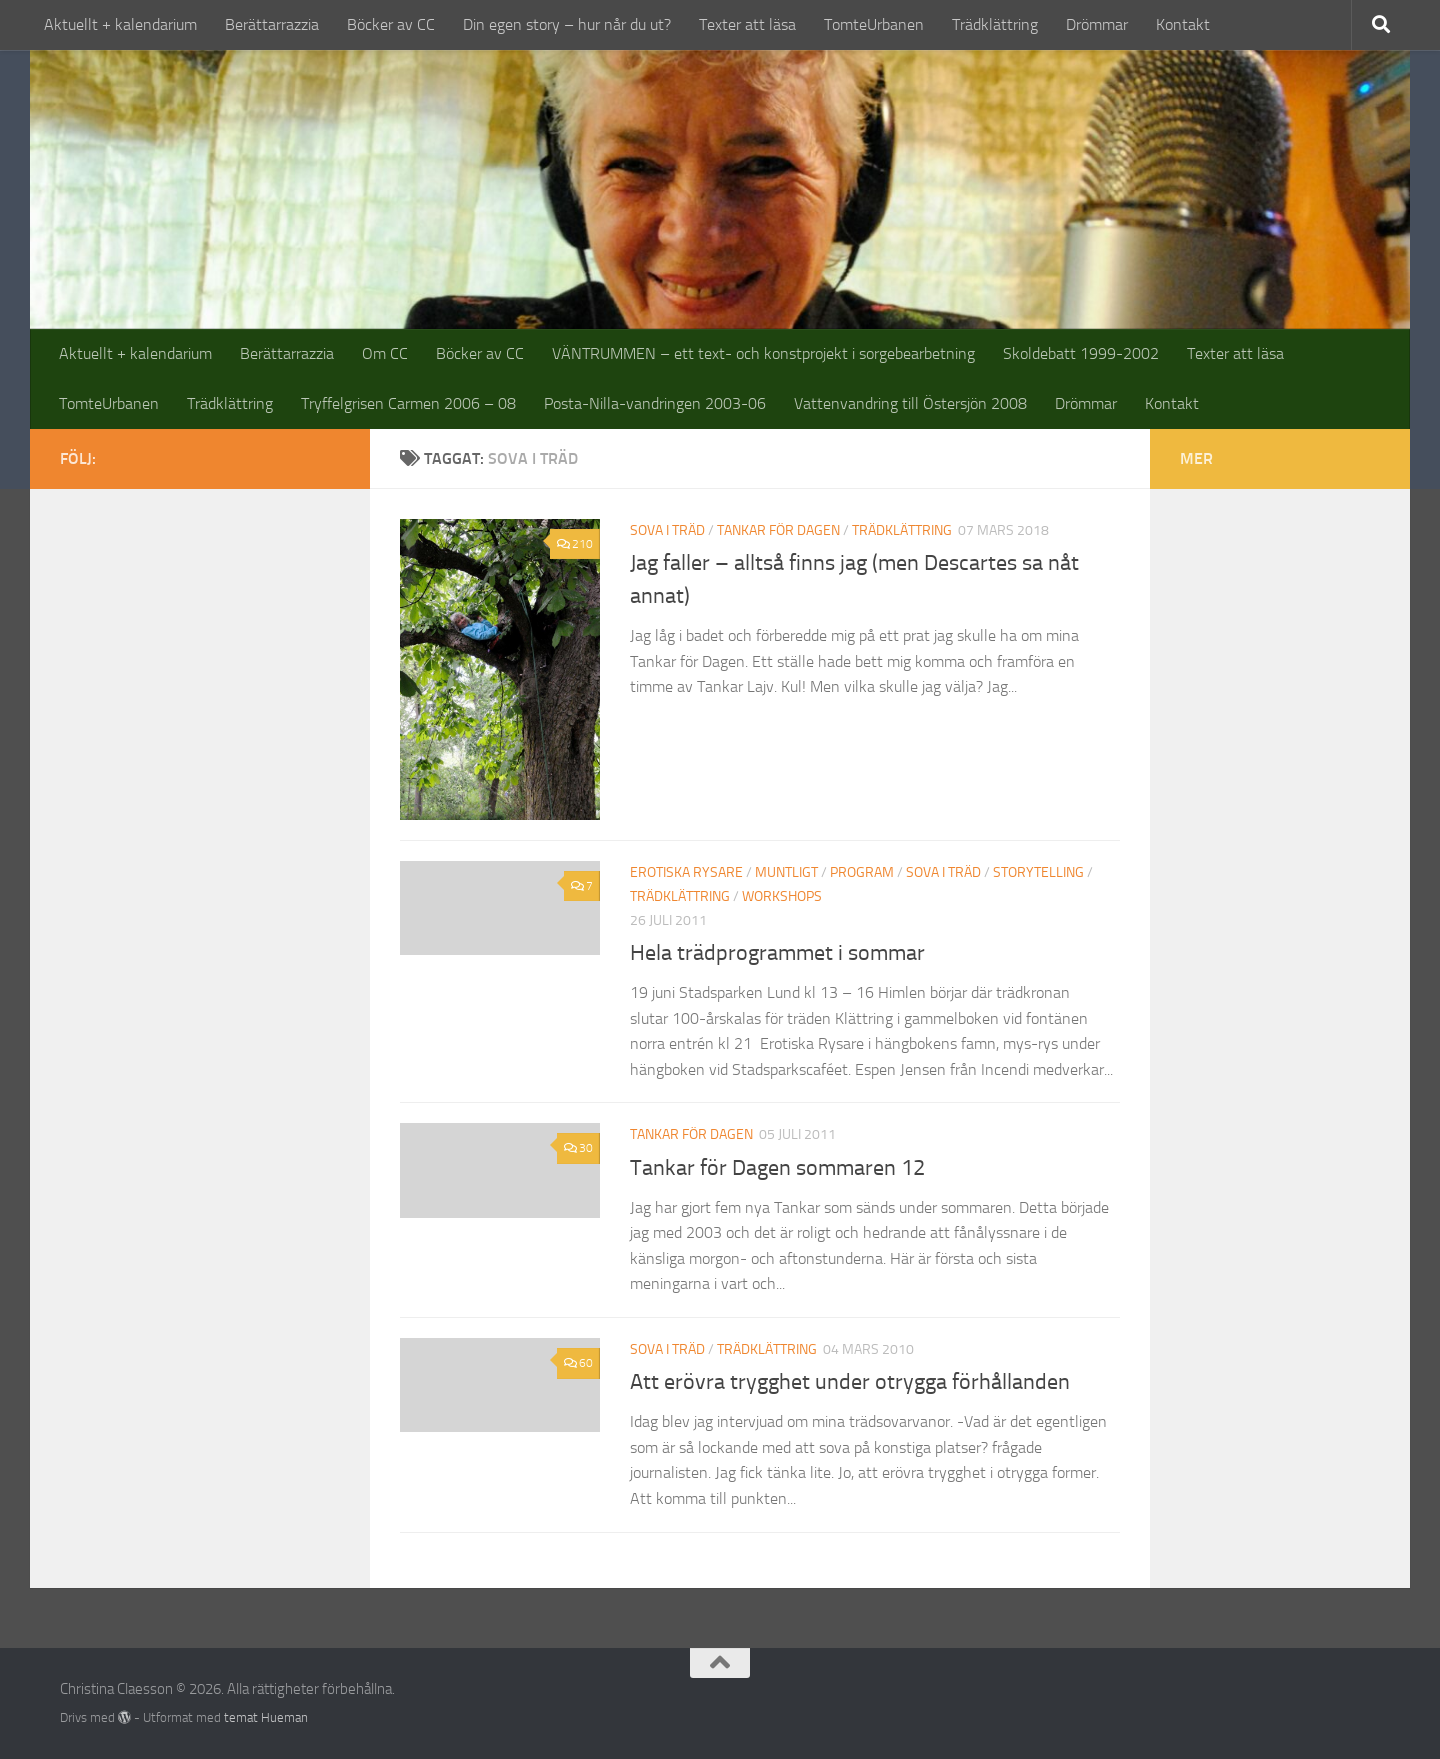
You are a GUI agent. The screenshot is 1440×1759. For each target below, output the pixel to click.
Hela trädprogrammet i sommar (777, 953)
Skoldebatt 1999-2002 (1081, 353)
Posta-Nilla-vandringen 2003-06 (655, 403)
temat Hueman (266, 1717)
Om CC (385, 353)
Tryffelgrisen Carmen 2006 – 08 (408, 403)
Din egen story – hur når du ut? (567, 24)
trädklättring (902, 530)
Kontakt (1183, 24)
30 (578, 1148)
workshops (782, 896)
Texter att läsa (747, 24)
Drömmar (1097, 24)
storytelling (1038, 872)
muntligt (786, 872)
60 (578, 1363)
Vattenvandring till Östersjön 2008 (910, 403)
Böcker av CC (391, 24)
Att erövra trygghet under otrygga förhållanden (850, 1382)
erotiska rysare (686, 872)
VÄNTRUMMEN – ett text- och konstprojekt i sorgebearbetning (763, 353)
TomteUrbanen (874, 24)
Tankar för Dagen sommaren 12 (777, 1168)
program (862, 872)
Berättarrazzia (272, 24)
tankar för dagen (778, 530)
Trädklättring (995, 24)
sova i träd (667, 530)
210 (575, 544)
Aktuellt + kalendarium (120, 24)
